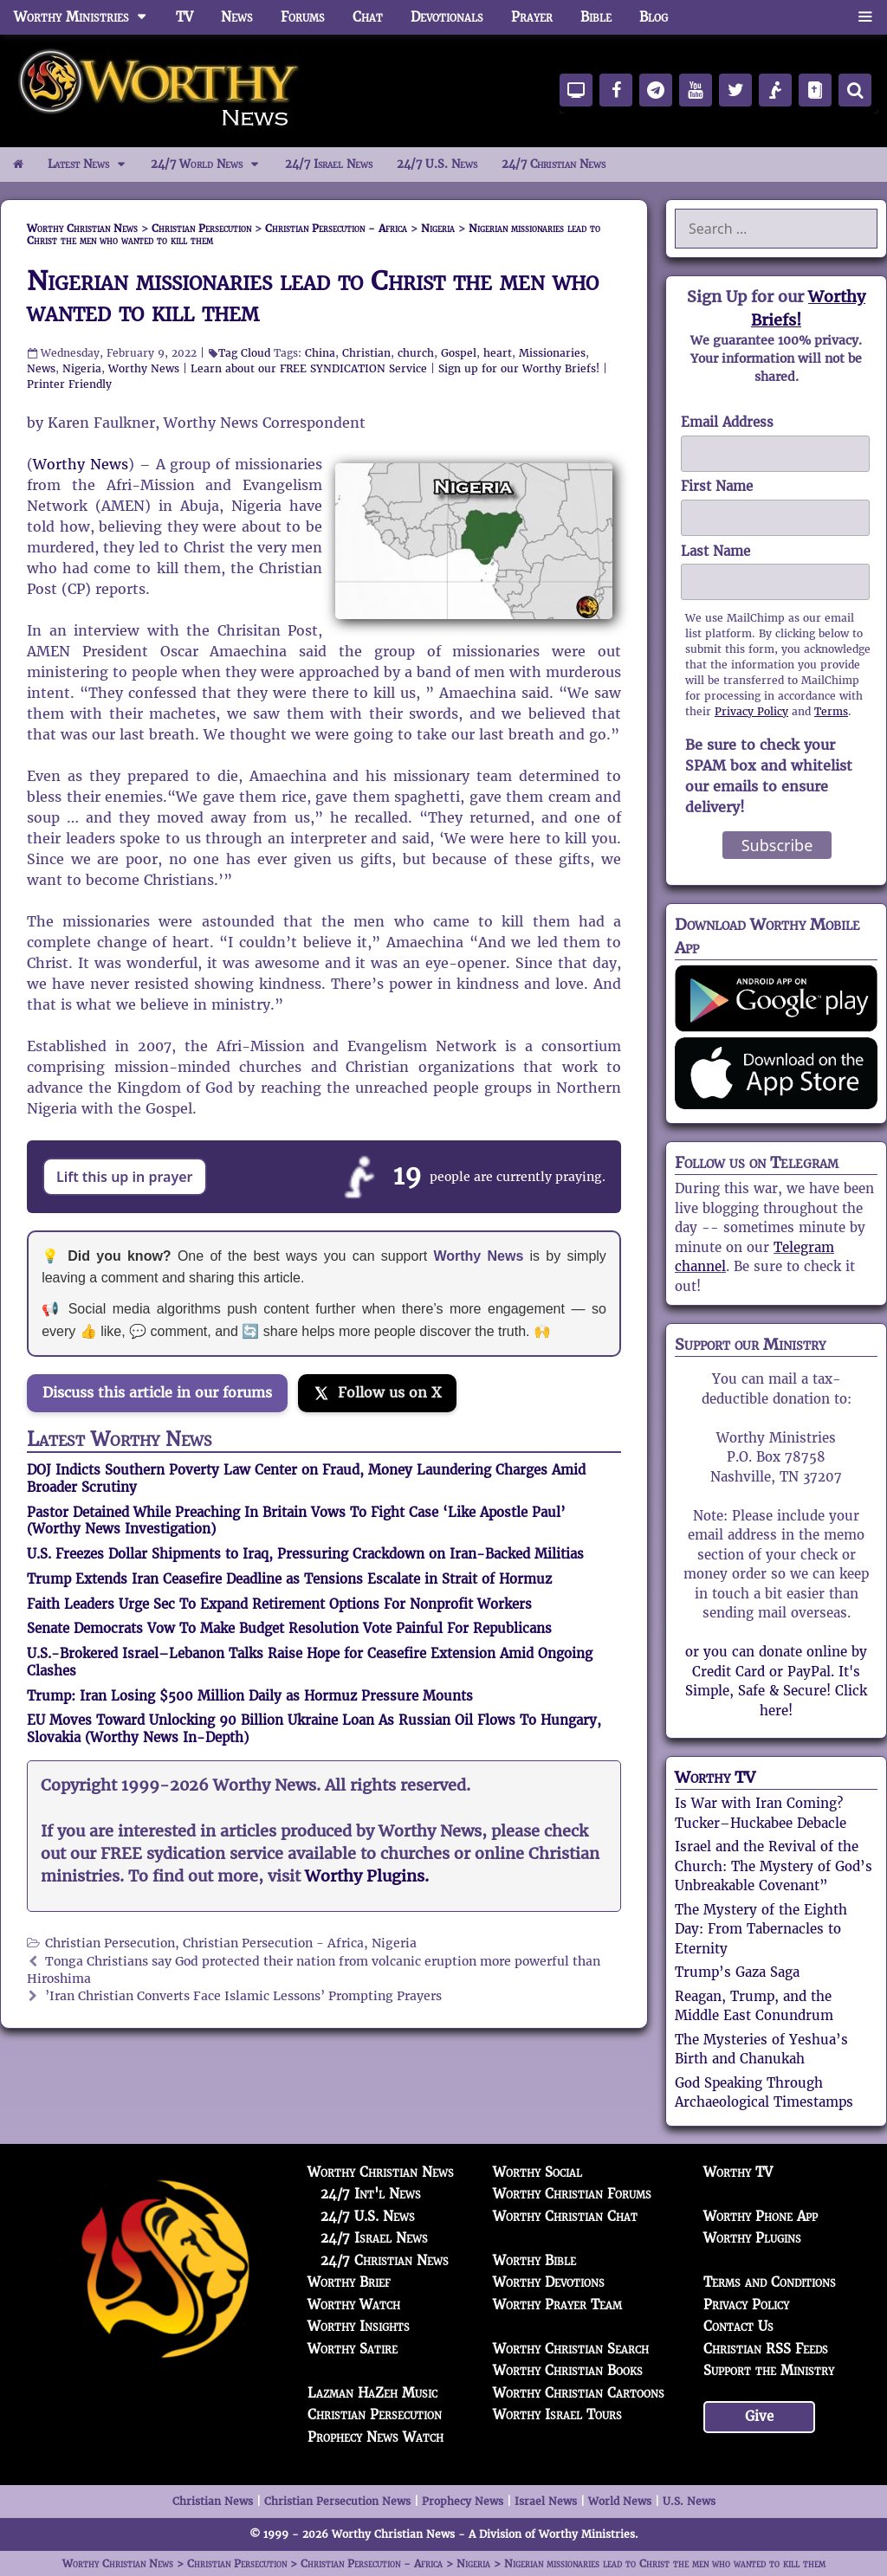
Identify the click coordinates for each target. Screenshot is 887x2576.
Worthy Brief (349, 2282)
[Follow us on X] (377, 1393)
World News (619, 2501)
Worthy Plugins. (367, 1876)
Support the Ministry (768, 2370)
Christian (366, 352)
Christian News (212, 2501)
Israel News (546, 2501)
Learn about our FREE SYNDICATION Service (309, 368)
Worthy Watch (354, 2304)
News (237, 17)
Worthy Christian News (381, 2172)
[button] (865, 17)
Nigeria (81, 368)
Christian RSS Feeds (765, 2348)
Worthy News (143, 368)
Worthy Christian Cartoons (578, 2393)
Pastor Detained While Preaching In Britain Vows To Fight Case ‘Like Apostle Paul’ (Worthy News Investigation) (296, 1521)
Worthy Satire (353, 2348)
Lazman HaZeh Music (372, 2393)
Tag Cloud (244, 352)
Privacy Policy (751, 711)
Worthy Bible (534, 2260)
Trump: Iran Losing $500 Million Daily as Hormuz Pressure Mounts (250, 1696)
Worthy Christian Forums (572, 2193)
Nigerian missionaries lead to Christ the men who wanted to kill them (313, 296)
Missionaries (552, 352)
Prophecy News (462, 2501)
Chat (368, 17)
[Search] (854, 90)
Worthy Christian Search (571, 2348)
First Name (717, 486)
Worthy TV (715, 1777)
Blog (653, 17)
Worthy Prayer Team (557, 2304)
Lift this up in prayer (124, 1176)
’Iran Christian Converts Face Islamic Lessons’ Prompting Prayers (243, 1996)
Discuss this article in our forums (157, 1393)
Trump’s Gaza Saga (737, 1972)
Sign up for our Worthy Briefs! (518, 368)
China (320, 352)
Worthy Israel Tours (557, 2414)
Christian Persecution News (337, 2501)
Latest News (93, 164)
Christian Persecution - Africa (273, 1943)
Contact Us (738, 2326)
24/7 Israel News (328, 164)
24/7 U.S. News (437, 164)
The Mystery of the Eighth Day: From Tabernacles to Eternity (761, 1929)
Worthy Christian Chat (565, 2216)
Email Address (727, 422)
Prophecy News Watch (376, 2437)
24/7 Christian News (553, 164)
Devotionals (447, 17)
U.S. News (689, 2501)
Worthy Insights (359, 2326)
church (416, 352)
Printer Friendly (69, 384)
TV (184, 17)
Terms (831, 711)
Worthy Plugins (752, 2238)
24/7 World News (211, 164)
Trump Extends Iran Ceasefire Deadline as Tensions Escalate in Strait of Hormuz (289, 1579)
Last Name (715, 551)
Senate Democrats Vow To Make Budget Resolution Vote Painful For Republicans (289, 1628)
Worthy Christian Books (568, 2370)
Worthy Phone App (760, 2216)
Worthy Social (537, 2172)
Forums (303, 17)
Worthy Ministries (88, 17)
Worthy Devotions (549, 2282)
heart (497, 352)
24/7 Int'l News (370, 2193)
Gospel (458, 352)
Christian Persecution (110, 1943)
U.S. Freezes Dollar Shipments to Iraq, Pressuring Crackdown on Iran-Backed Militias (305, 1554)
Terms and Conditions (769, 2282)
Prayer (532, 17)
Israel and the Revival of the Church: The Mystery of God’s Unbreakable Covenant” (773, 1866)
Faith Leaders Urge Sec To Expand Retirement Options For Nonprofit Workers (279, 1604)
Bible (596, 17)
